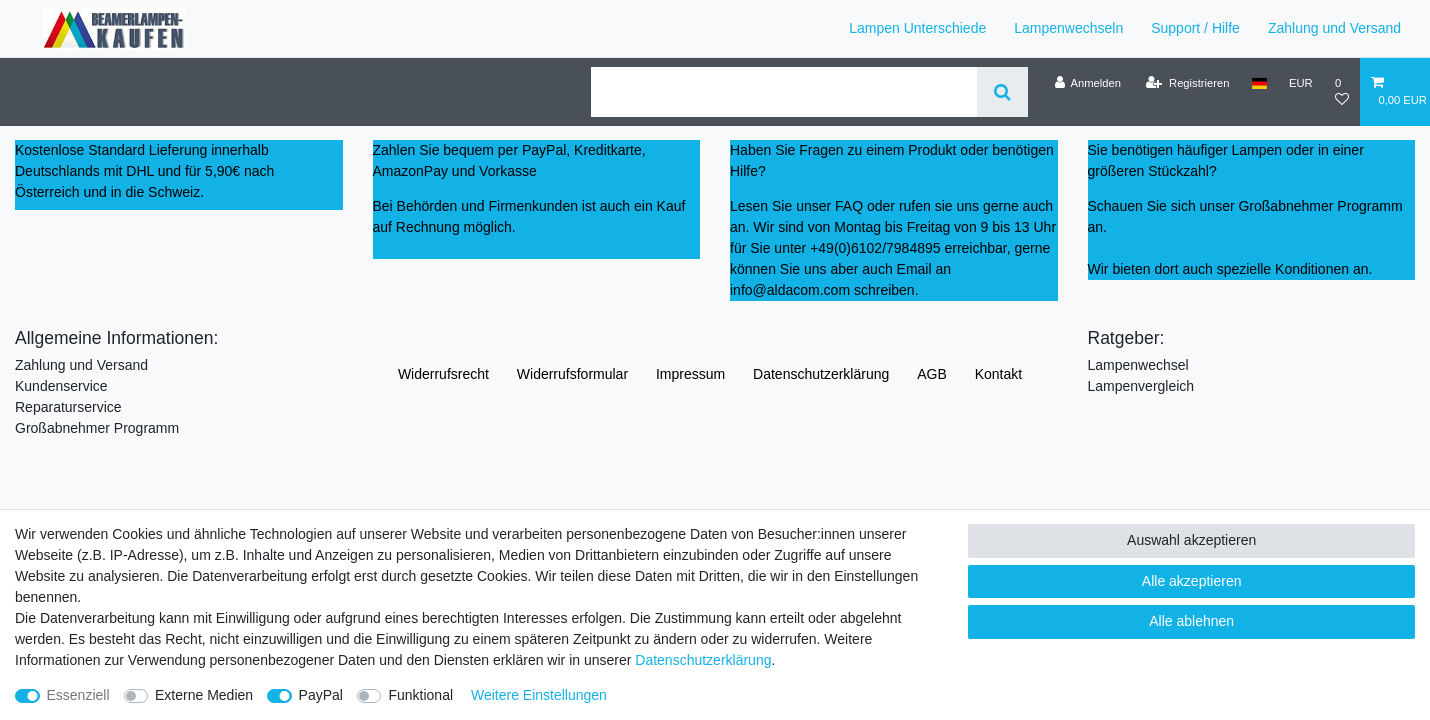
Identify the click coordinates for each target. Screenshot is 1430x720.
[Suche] (1002, 92)
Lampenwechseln (1068, 28)
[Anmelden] (1087, 83)
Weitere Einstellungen (539, 695)
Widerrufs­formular (572, 374)
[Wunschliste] (1342, 91)
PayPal (321, 695)
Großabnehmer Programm (97, 428)
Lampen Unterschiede (917, 28)
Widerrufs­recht (443, 374)
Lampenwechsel (1138, 365)
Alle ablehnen (1191, 621)
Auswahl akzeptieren (1191, 540)
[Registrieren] (1187, 83)
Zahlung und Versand (1334, 28)
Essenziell (78, 695)
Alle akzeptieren (1192, 581)
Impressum (690, 374)
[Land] (1259, 83)
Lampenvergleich (1141, 386)
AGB (932, 374)
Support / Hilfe (1195, 28)
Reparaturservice (68, 407)
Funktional (420, 695)
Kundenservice (61, 386)
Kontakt (998, 374)
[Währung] (1301, 83)
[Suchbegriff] (784, 92)
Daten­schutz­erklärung (821, 374)
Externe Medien (204, 695)
